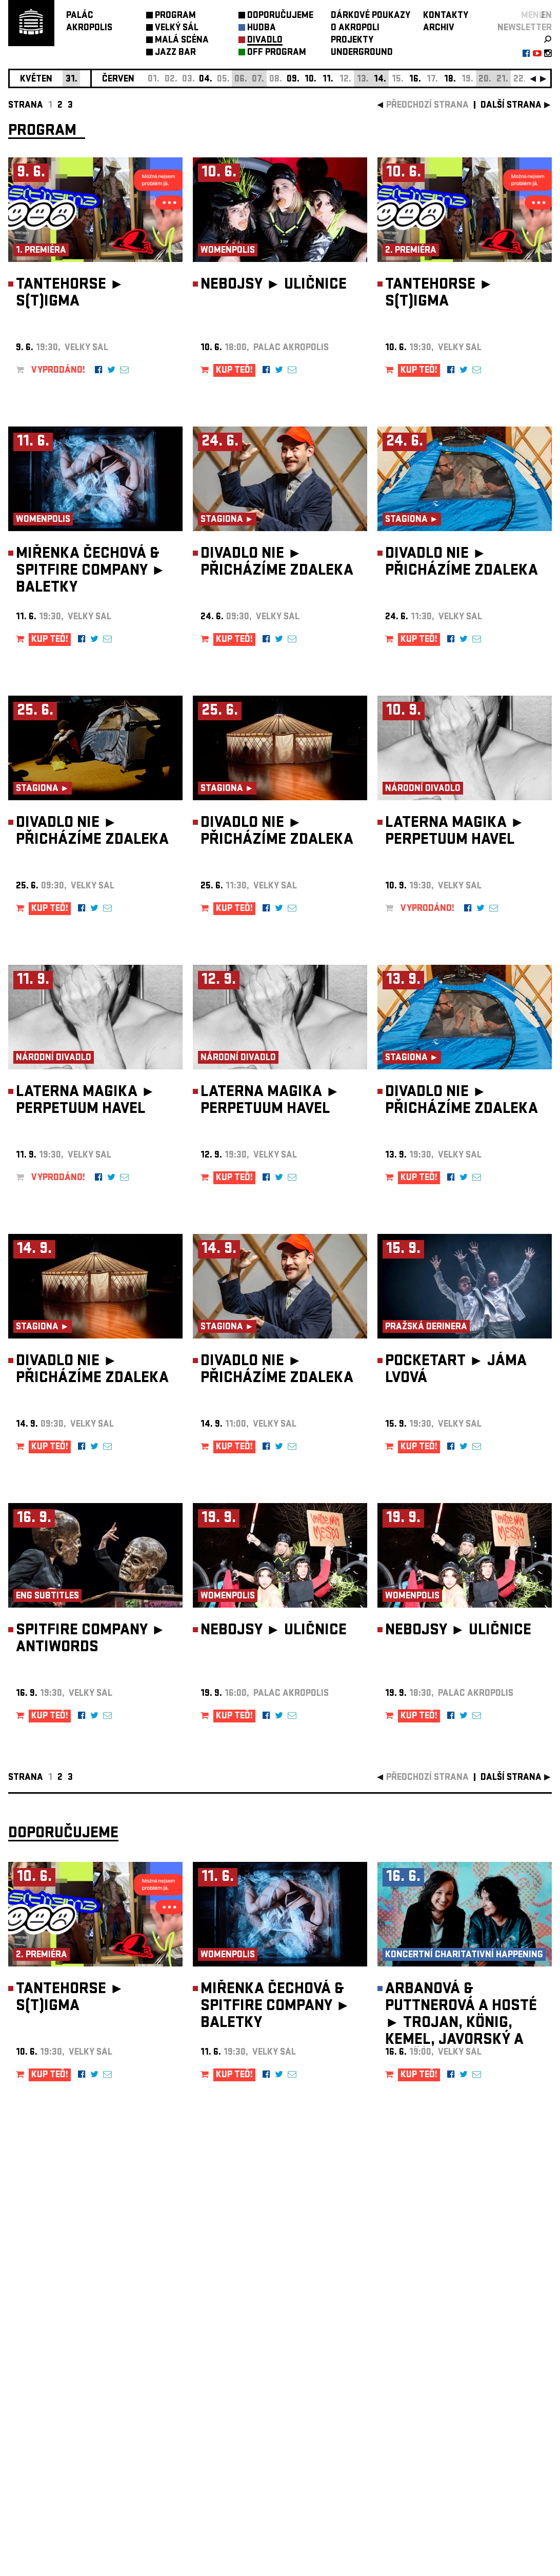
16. (415, 80)
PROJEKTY (352, 41)
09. (293, 80)
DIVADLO (265, 41)
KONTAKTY (445, 16)
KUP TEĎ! (234, 371)
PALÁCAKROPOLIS (89, 22)
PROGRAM (175, 16)
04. (205, 80)
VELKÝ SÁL (176, 28)
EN (546, 16)
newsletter (524, 28)
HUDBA (261, 28)
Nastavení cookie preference (49, 2437)
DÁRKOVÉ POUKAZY (370, 16)
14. (380, 80)
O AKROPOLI (355, 28)
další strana (511, 106)
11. (328, 80)
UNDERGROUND (362, 53)
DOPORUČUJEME (280, 16)
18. (450, 80)
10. (310, 80)
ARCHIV (438, 28)
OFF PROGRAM (276, 53)
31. (71, 80)
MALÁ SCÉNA (182, 41)
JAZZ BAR (175, 53)
